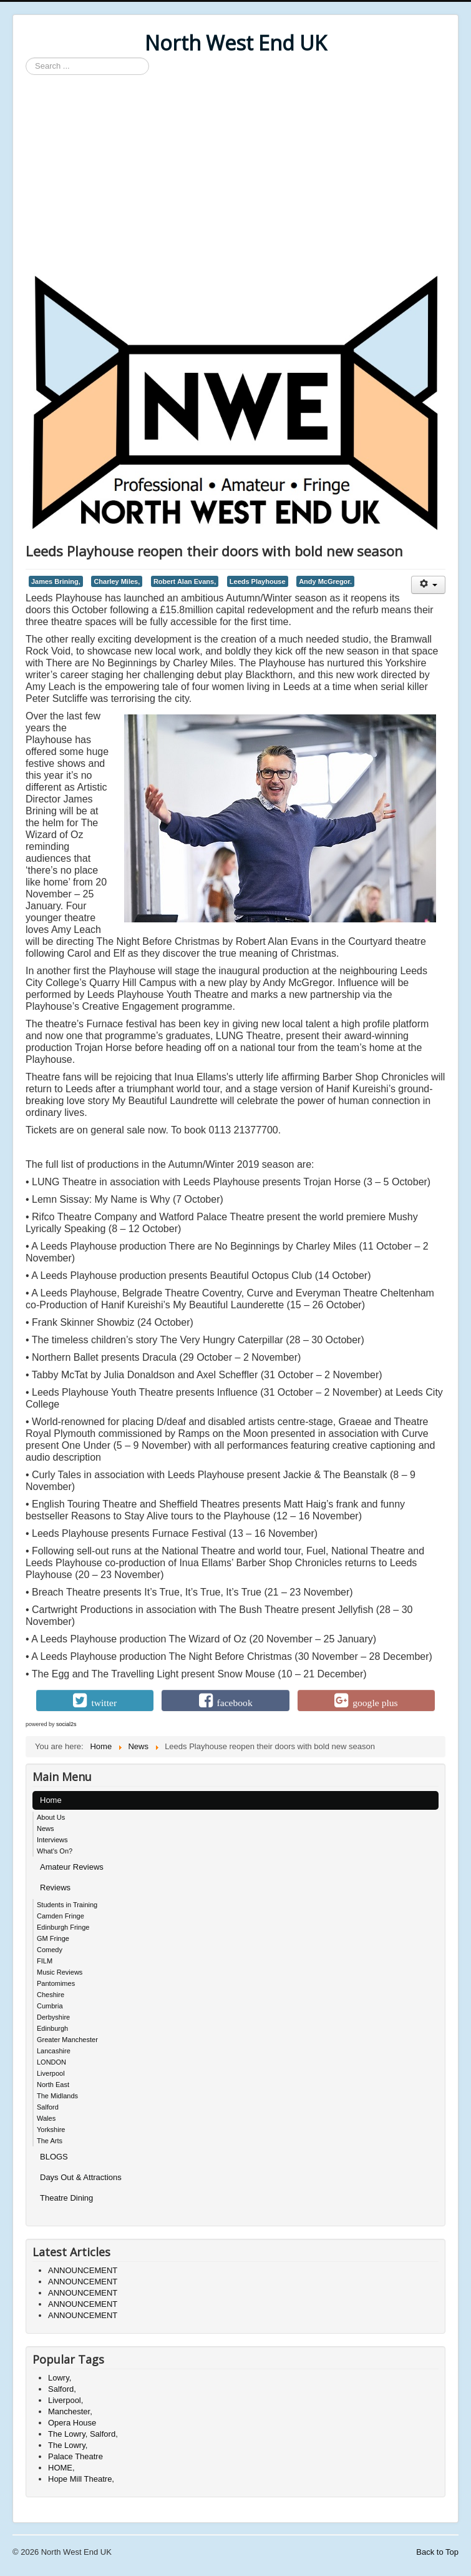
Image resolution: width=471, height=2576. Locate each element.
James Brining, (55, 581)
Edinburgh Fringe (63, 1927)
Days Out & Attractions (81, 2177)
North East (53, 2084)
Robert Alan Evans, (184, 581)
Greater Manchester (67, 2039)
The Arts (49, 2140)
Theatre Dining (66, 2198)
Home (51, 1800)
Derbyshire (53, 2017)
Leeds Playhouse (258, 581)
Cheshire (50, 1994)
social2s (66, 1724)
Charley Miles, (117, 581)
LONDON (51, 2062)
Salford (48, 2107)
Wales (46, 2118)
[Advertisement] (235, 174)
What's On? (54, 1851)
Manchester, (70, 2411)
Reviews (55, 1887)
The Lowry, (67, 2445)
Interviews (52, 1839)
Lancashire (53, 2051)
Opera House (72, 2422)
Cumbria (50, 2006)
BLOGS (54, 2156)
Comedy (49, 1949)
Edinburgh (52, 2028)
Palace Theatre (75, 2456)
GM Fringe (53, 1938)
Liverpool (51, 2073)
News (45, 1828)
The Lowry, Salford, (83, 2434)
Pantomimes (56, 1983)
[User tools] (428, 585)
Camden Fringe (60, 1916)
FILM (44, 1961)
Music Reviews (59, 1972)
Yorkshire (51, 2129)
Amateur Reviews (72, 1867)
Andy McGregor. (325, 581)
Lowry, (59, 2377)
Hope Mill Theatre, (81, 2479)
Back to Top (437, 2552)
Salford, (62, 2389)
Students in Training (67, 1904)
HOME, (61, 2467)
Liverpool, (65, 2400)
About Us (51, 1817)
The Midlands (57, 2096)
